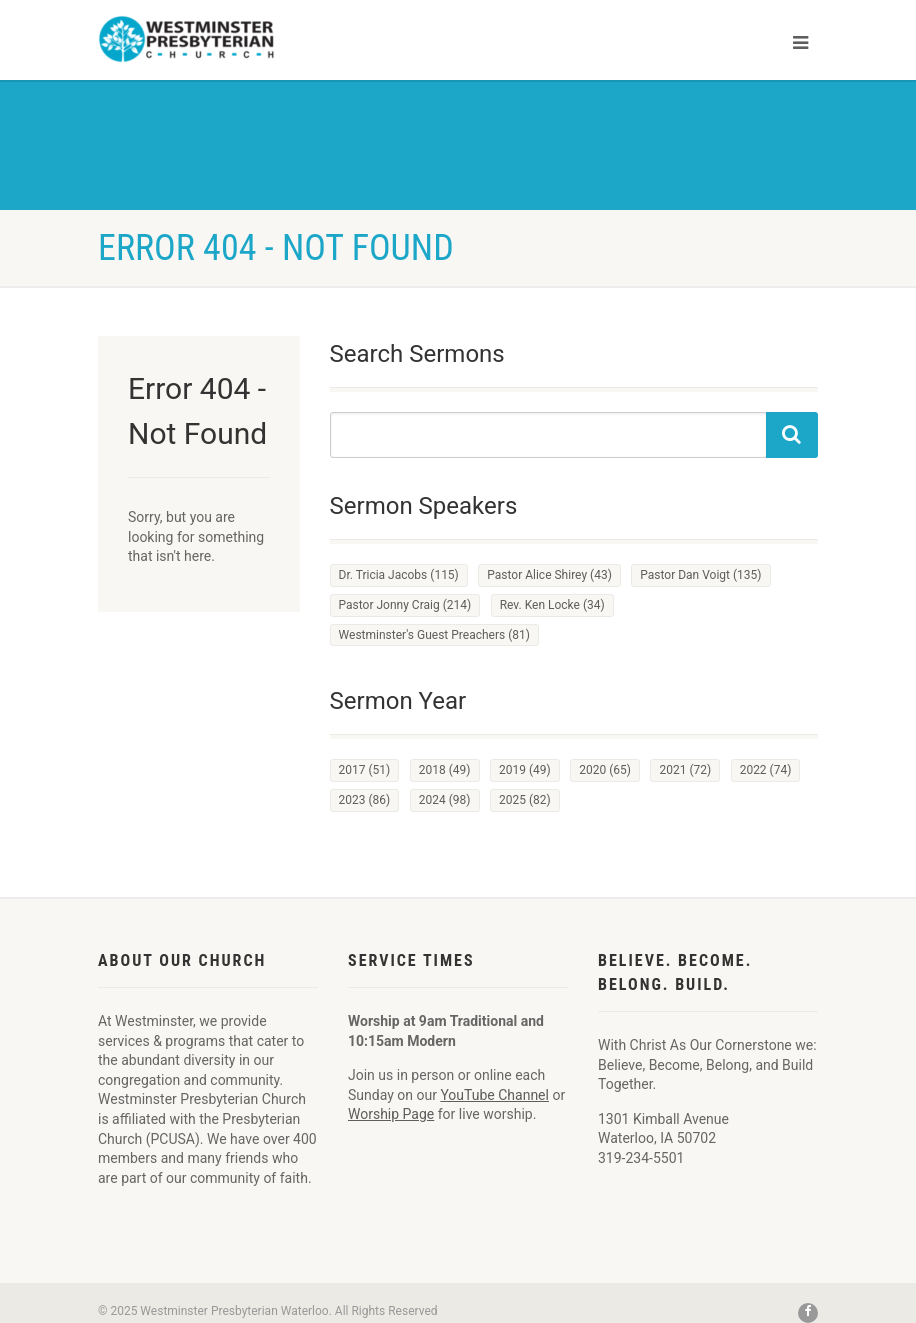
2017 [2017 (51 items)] (365, 770)
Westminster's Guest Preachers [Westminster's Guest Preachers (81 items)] (434, 635)
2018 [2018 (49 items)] (445, 770)
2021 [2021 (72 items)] (685, 770)
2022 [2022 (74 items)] (766, 770)
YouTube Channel (494, 1095)
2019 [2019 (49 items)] (525, 770)
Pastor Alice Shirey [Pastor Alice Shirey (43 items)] (549, 575)
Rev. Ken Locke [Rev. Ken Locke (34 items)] (552, 605)
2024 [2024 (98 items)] (445, 800)
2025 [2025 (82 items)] (525, 800)
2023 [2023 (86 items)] (365, 800)
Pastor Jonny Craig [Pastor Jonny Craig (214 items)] (405, 605)
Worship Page (391, 1114)
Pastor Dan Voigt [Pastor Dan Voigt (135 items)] (700, 575)
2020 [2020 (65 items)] (605, 770)
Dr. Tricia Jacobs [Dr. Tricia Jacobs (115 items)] (399, 575)
